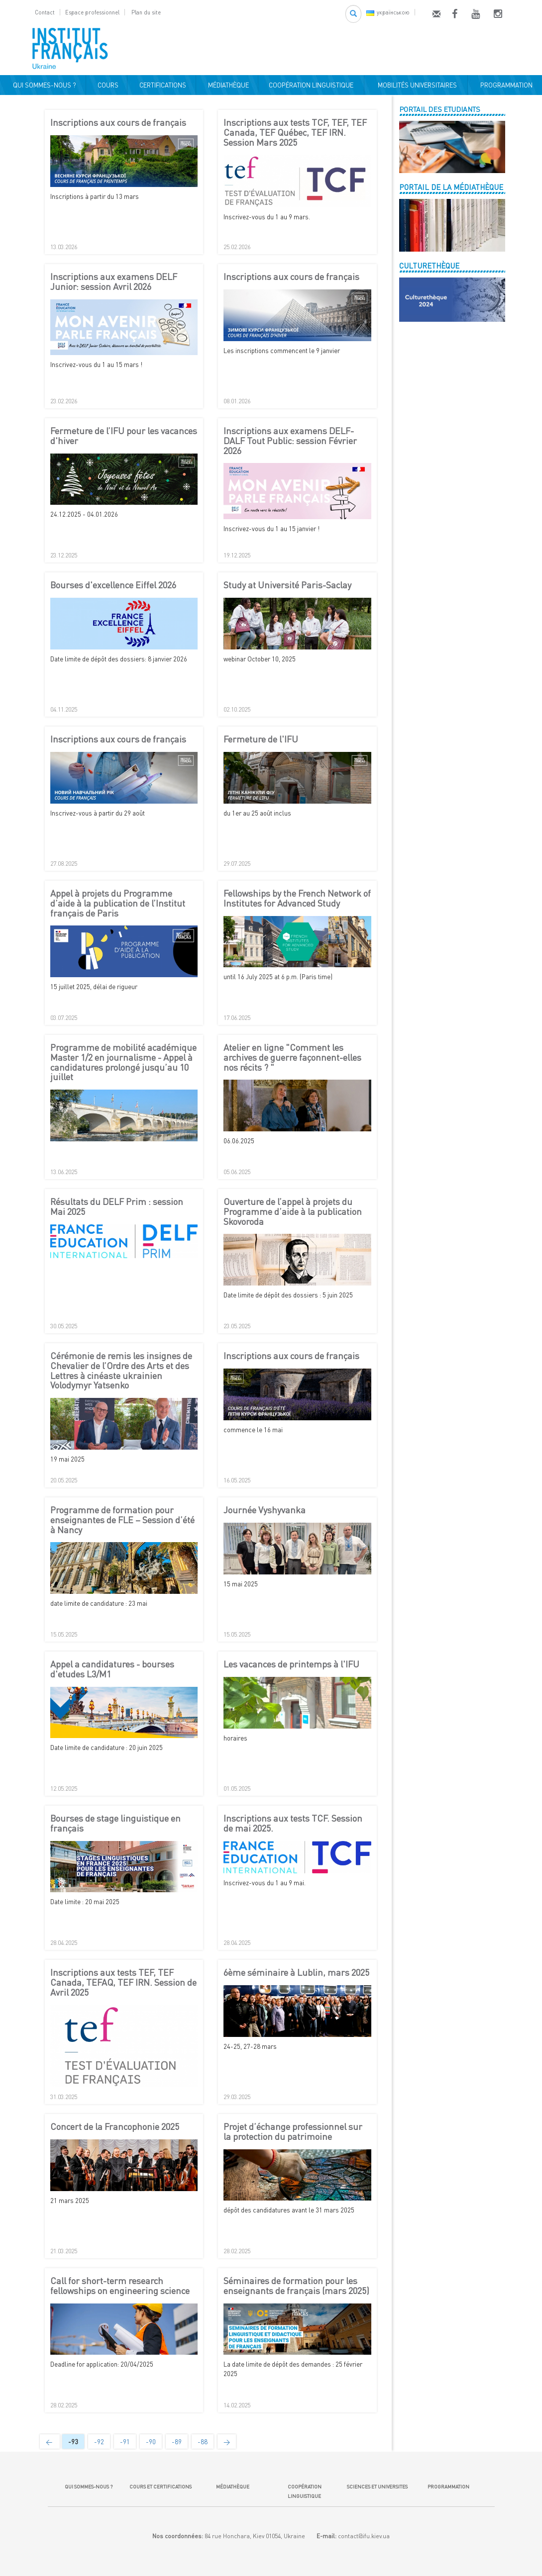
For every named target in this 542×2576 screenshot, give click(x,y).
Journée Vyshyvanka (264, 1510)
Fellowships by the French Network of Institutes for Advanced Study (297, 899)
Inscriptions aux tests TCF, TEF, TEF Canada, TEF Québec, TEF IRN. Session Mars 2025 (295, 132)
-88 (203, 2442)
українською (388, 12)
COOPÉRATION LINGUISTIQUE (311, 85)
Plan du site (146, 12)
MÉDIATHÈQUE (227, 85)
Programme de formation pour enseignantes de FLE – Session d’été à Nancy (122, 1520)
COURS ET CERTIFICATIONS (160, 2486)
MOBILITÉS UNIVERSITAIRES (416, 85)
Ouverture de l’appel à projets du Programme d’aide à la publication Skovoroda (292, 1211)
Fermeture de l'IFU (260, 739)
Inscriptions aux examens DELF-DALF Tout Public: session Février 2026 (290, 441)
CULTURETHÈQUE (429, 265)
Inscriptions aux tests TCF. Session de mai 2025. (292, 1824)
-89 (177, 2442)
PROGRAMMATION (505, 85)
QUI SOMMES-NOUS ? (43, 85)
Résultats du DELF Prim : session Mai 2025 (116, 1207)
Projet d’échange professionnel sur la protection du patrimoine (292, 2132)
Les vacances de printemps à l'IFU (291, 1664)
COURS (106, 85)
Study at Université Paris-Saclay (287, 585)
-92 (99, 2442)
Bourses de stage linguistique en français (115, 1824)
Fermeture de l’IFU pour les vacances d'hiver (123, 436)
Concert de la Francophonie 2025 (114, 2127)
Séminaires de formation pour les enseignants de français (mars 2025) (296, 2286)
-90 (151, 2442)
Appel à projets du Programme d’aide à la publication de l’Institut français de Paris (117, 903)
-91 (125, 2442)
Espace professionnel (92, 12)
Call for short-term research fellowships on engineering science (120, 2286)
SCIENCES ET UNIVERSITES (376, 2486)
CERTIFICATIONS (161, 85)
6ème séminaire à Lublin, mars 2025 (296, 1973)
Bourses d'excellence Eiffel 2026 (113, 585)
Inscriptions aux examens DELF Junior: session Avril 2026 (113, 282)
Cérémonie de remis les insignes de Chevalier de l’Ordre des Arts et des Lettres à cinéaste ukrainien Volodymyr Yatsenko (121, 1370)
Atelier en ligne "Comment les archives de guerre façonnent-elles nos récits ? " (292, 1057)
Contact (45, 12)
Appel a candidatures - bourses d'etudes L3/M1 (112, 1669)
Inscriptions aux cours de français (118, 123)
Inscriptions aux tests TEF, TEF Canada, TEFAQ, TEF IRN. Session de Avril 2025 (123, 1982)
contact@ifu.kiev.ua (364, 2536)
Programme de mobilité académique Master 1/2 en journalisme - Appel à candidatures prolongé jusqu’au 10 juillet (123, 1062)
